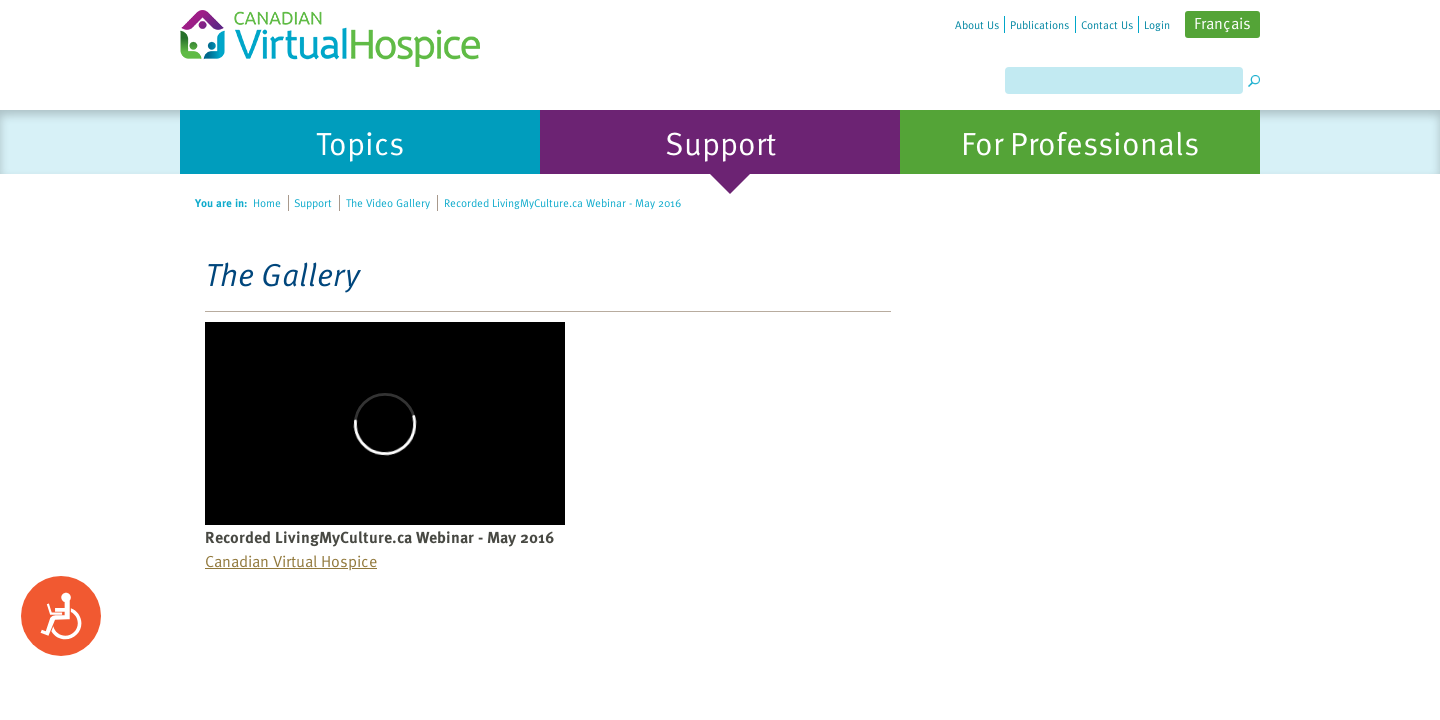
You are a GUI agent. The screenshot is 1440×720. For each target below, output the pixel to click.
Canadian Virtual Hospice (291, 561)
